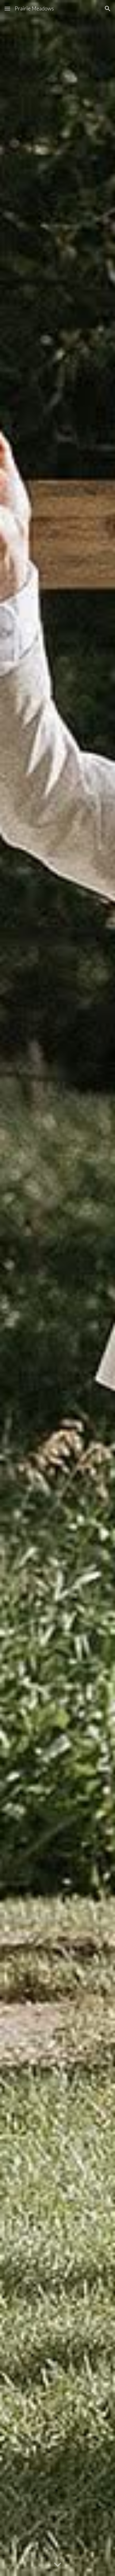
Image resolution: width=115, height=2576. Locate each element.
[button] (7, 8)
